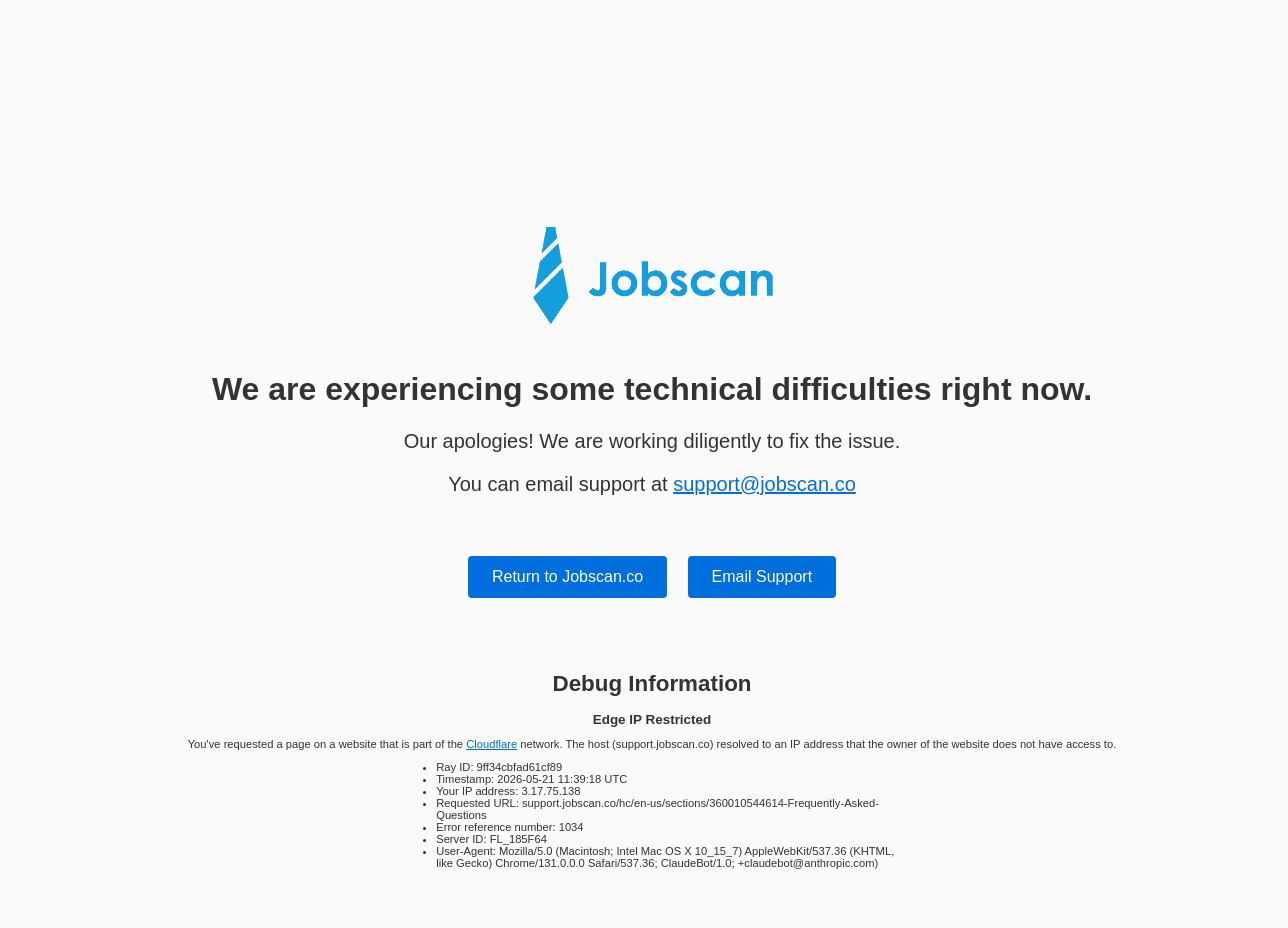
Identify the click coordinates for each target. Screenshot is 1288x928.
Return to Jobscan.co (567, 576)
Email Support (762, 576)
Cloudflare (491, 744)
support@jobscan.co (764, 484)
